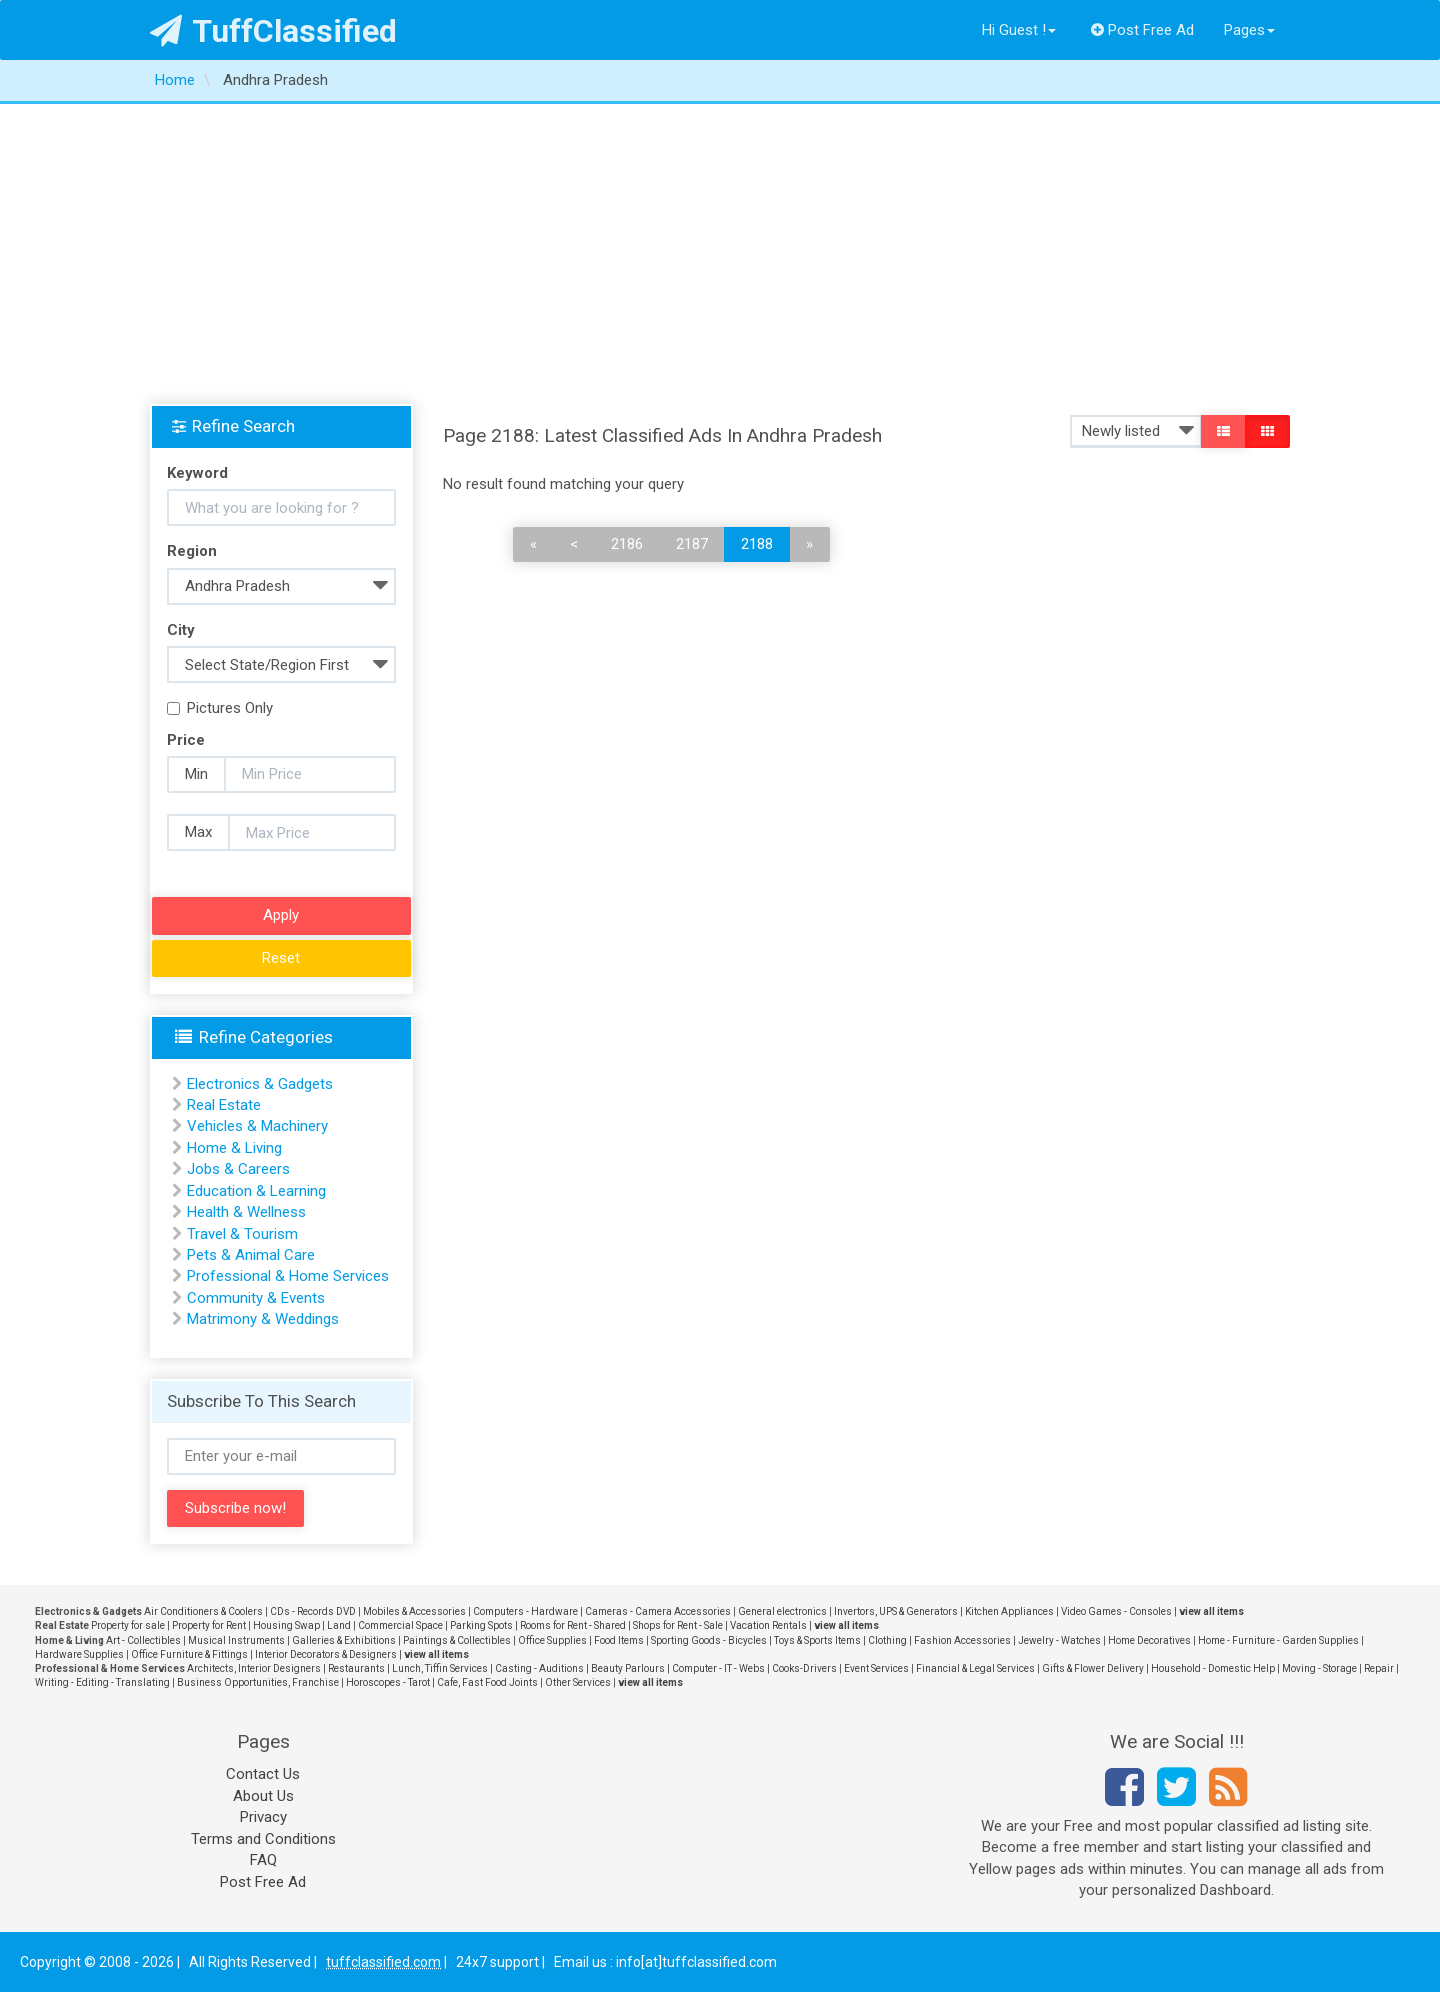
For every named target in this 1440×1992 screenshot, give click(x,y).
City (181, 630)
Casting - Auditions (539, 1668)
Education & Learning (256, 1191)
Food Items (619, 1640)
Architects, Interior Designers (254, 1668)
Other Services (578, 1682)
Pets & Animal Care (251, 1255)
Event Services (876, 1668)
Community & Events (256, 1298)
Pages (1249, 30)
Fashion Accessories (962, 1640)
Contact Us (263, 1774)
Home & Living (234, 1148)
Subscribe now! (235, 1508)
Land (339, 1625)
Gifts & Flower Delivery (1093, 1668)
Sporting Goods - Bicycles (709, 1640)
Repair (1379, 1668)
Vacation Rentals (768, 1625)
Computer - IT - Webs (718, 1668)
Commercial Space (400, 1625)
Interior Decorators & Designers (326, 1654)
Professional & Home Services (288, 1276)
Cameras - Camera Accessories (658, 1611)
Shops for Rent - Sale (678, 1625)
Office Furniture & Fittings (189, 1654)
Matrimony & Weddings (263, 1319)
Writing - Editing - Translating (102, 1682)
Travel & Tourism (242, 1234)
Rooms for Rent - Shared (573, 1625)
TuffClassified (273, 31)
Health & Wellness (246, 1212)
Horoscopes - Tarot (388, 1682)
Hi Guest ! (1019, 30)
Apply (281, 915)
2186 (627, 544)
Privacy (263, 1817)
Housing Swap (286, 1625)
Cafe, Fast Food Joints (487, 1682)
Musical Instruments (236, 1640)
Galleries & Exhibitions (344, 1640)
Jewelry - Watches (1059, 1640)
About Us (263, 1796)
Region (192, 551)
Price (186, 740)
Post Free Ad (1143, 30)
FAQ (263, 1860)
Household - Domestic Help (1213, 1668)
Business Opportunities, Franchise (258, 1682)
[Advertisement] (720, 254)
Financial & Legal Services (975, 1668)
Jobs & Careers (238, 1169)
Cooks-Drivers (804, 1668)
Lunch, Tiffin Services (440, 1668)
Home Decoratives (1149, 1640)
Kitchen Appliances (1009, 1611)
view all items (1211, 1611)
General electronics (782, 1611)
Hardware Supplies (79, 1654)
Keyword (197, 473)
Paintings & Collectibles (457, 1640)
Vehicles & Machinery (257, 1126)
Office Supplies (552, 1640)
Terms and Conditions (263, 1839)
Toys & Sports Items (817, 1640)
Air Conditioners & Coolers (203, 1611)
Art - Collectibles (143, 1640)
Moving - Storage (1319, 1668)
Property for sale (128, 1625)
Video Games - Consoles (1116, 1611)
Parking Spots (481, 1625)
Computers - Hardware (525, 1611)
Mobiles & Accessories (414, 1611)
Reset (281, 958)
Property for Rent (209, 1625)
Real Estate (224, 1105)
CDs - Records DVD (313, 1611)
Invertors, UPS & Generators (896, 1611)
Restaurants (356, 1668)
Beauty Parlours (628, 1668)
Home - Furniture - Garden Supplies (1278, 1640)
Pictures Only (220, 708)
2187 (692, 544)
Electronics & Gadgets (260, 1084)
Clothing (887, 1640)
